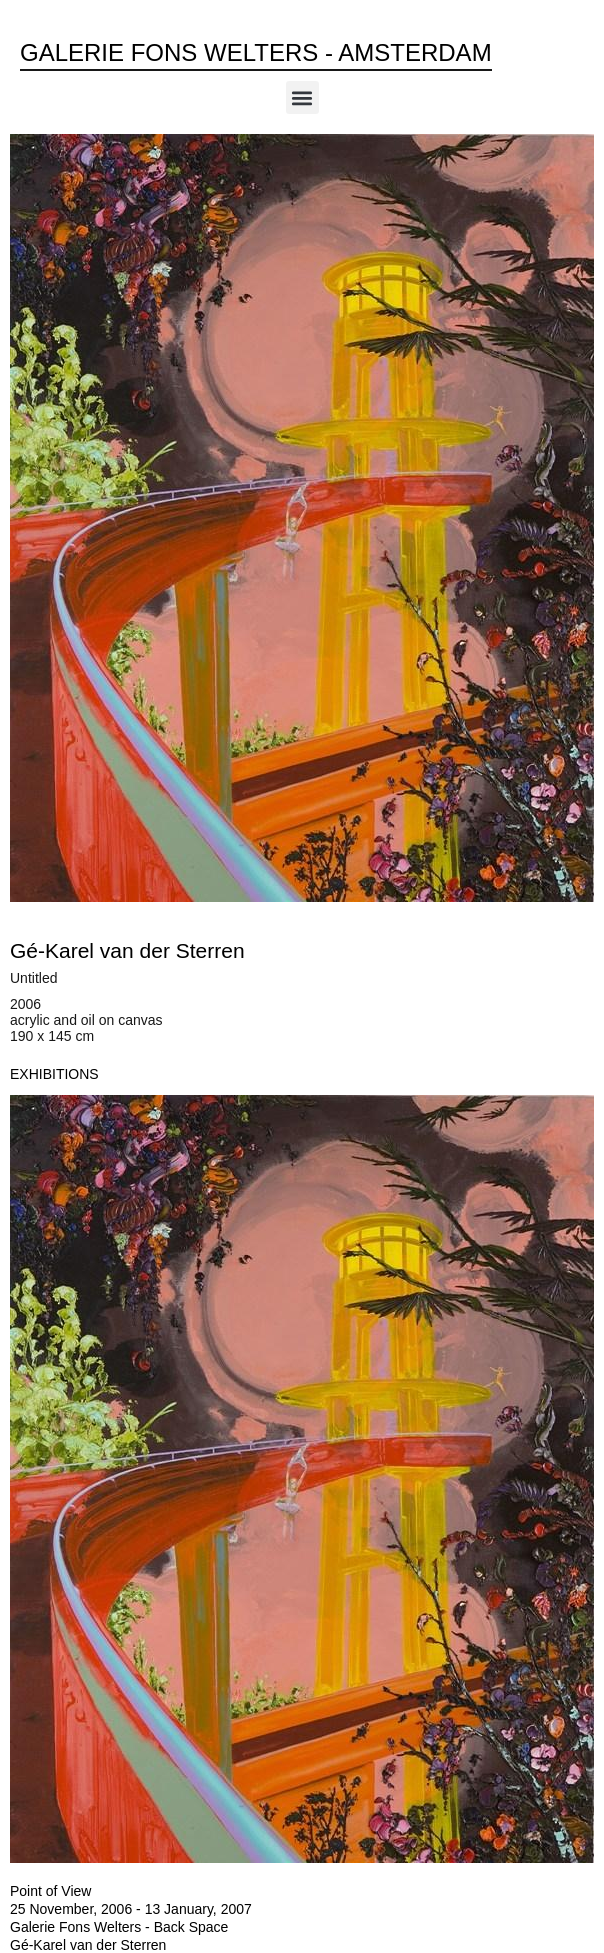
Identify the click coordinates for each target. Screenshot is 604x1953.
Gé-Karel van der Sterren (127, 950)
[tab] (54, 1074)
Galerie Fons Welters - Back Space (119, 1927)
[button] (302, 97)
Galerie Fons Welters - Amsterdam (256, 52)
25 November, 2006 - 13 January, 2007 (131, 1909)
